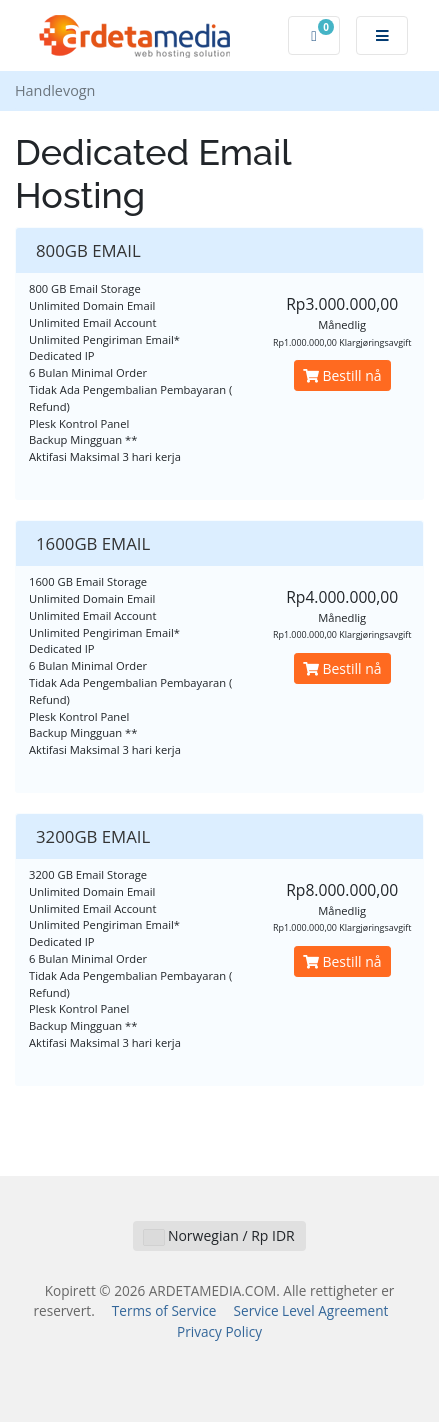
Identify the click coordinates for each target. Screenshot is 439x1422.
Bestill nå (342, 375)
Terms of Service (164, 1310)
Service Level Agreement (311, 1310)
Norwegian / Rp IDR (219, 1235)
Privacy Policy (219, 1331)
